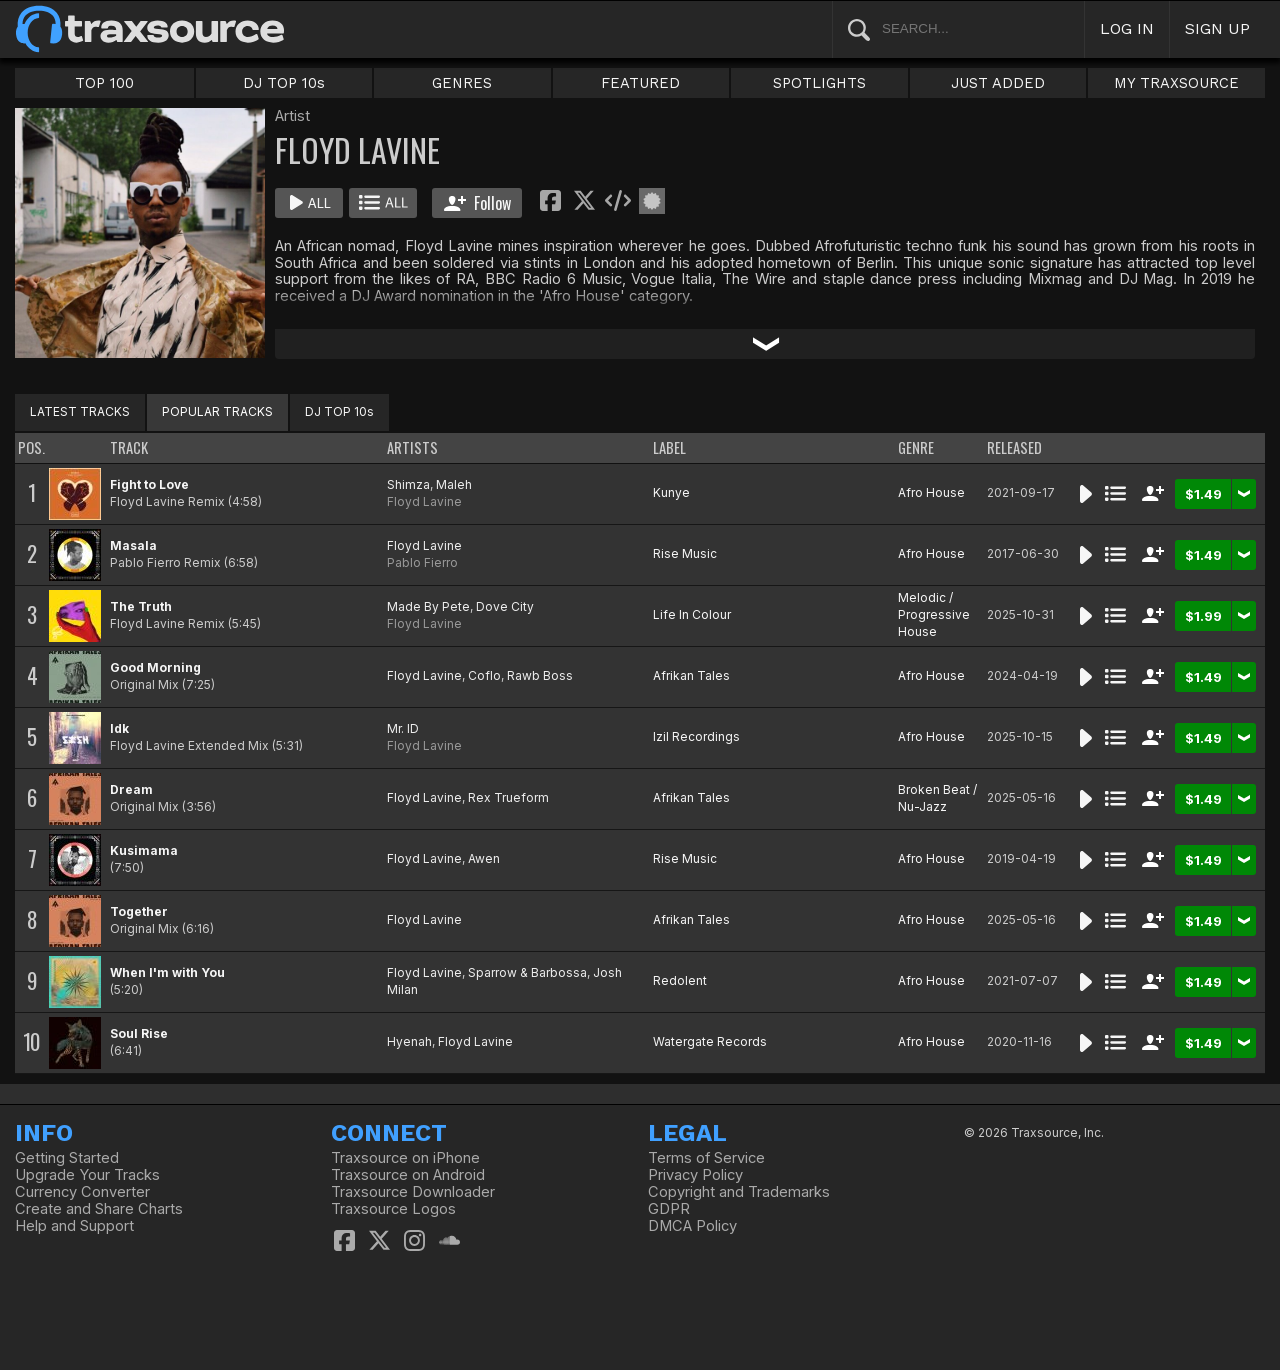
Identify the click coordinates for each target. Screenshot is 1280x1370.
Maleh (454, 484)
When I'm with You (167, 972)
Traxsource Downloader (413, 1192)
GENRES (462, 83)
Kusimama (144, 850)
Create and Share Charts (99, 1209)
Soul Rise (139, 1033)
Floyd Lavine (424, 501)
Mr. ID (403, 728)
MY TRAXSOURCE (1176, 83)
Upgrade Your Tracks (87, 1175)
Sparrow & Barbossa (527, 972)
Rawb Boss (540, 675)
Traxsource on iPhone (405, 1158)
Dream (131, 789)
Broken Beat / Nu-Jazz (937, 798)
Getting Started (67, 1158)
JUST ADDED (998, 83)
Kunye (671, 492)
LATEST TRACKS (80, 411)
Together (139, 911)
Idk (119, 728)
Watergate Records (710, 1041)
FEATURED (640, 83)
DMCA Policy (692, 1226)
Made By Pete (428, 606)
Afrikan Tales (691, 675)
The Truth (141, 606)
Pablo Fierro (422, 562)
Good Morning (155, 667)
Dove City (505, 606)
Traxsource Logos (393, 1209)
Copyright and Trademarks (739, 1192)
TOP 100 (104, 83)
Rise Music (685, 553)
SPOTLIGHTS (819, 83)
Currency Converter (82, 1192)
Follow (477, 203)
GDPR (669, 1209)
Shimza (408, 484)
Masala (133, 545)
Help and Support (74, 1226)
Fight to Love (149, 484)
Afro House (931, 492)
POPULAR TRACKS (217, 411)
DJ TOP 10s (284, 83)
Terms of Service (706, 1158)
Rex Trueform (508, 797)
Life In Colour (692, 614)
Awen (484, 858)
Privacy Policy (695, 1175)
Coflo (484, 675)
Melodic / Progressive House (934, 614)
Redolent (680, 980)
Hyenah (409, 1041)
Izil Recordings (696, 736)
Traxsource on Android (408, 1175)
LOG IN (1127, 28)
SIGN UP (1217, 28)
